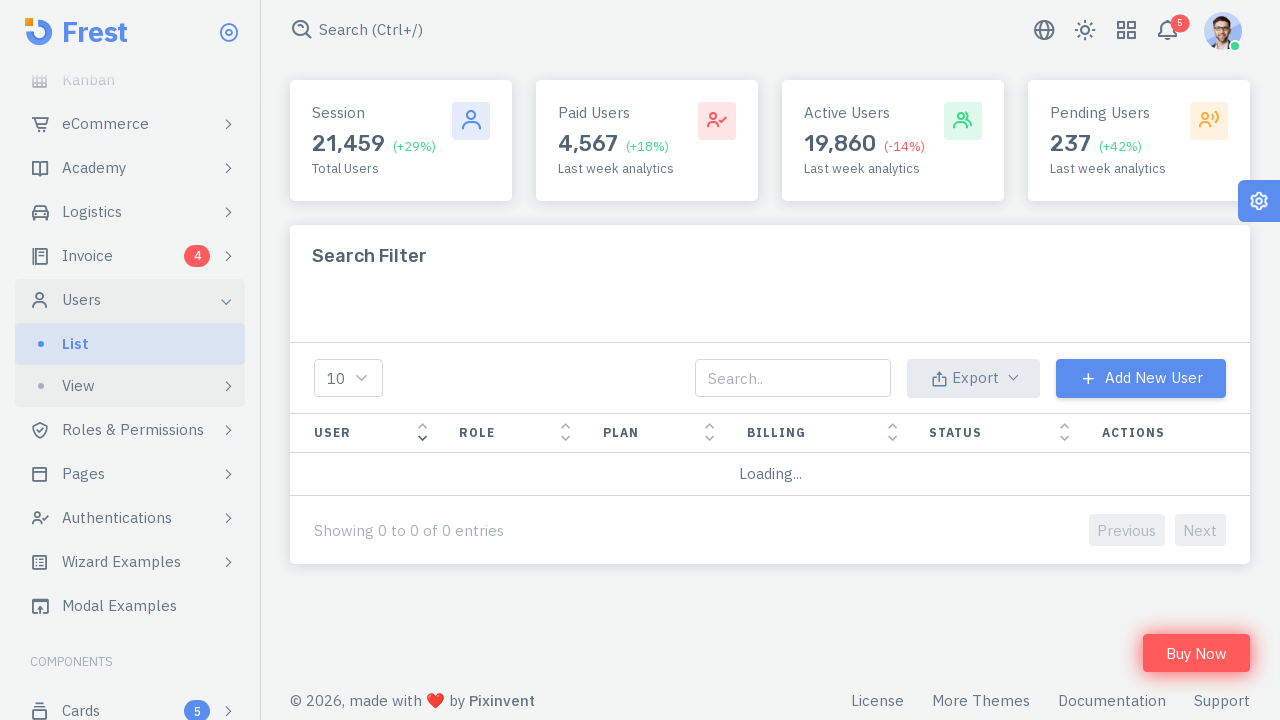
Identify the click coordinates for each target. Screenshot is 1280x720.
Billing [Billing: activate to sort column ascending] (776, 432)
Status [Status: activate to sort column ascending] (955, 432)
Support (1222, 700)
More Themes (981, 700)
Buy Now (1196, 653)
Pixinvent (502, 700)
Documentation (1112, 700)
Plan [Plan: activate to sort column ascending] (621, 432)
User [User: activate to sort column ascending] (332, 432)
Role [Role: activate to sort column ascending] (477, 432)
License (877, 700)
